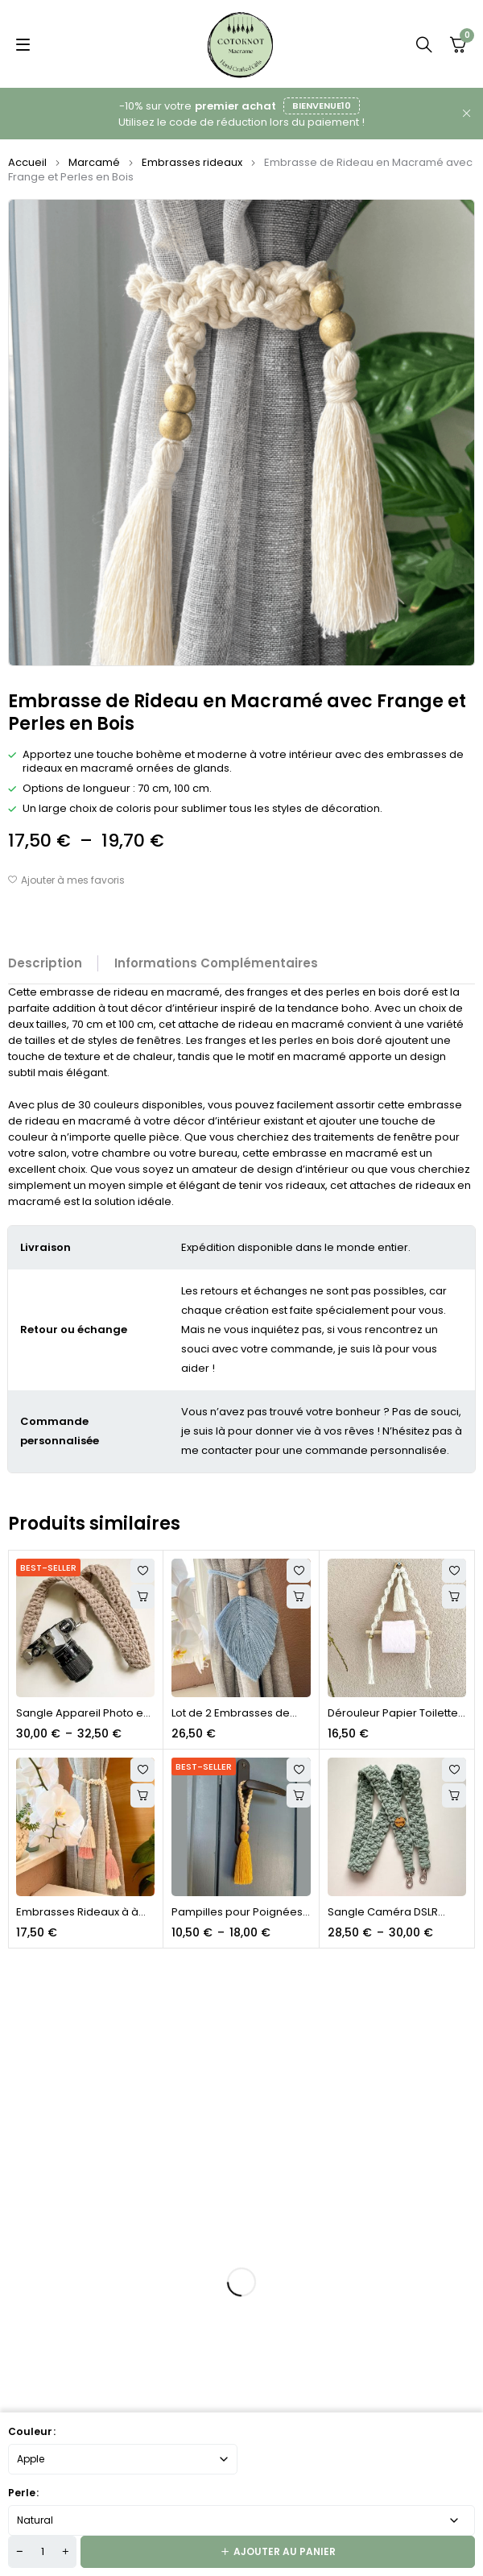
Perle (21, 2492)
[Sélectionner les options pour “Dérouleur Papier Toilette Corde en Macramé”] (454, 1596)
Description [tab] (45, 963)
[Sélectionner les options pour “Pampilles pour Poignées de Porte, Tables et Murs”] (299, 1795)
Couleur (30, 2431)
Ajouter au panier (284, 2551)
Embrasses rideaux (192, 162)
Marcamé (94, 162)
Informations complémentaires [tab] (216, 963)
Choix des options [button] (142, 1795)
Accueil (27, 162)
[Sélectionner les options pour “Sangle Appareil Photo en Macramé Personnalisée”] (142, 1596)
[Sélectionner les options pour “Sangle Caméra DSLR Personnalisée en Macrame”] (454, 1795)
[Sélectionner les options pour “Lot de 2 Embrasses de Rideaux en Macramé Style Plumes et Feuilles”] (299, 1596)
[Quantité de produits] (42, 2552)
